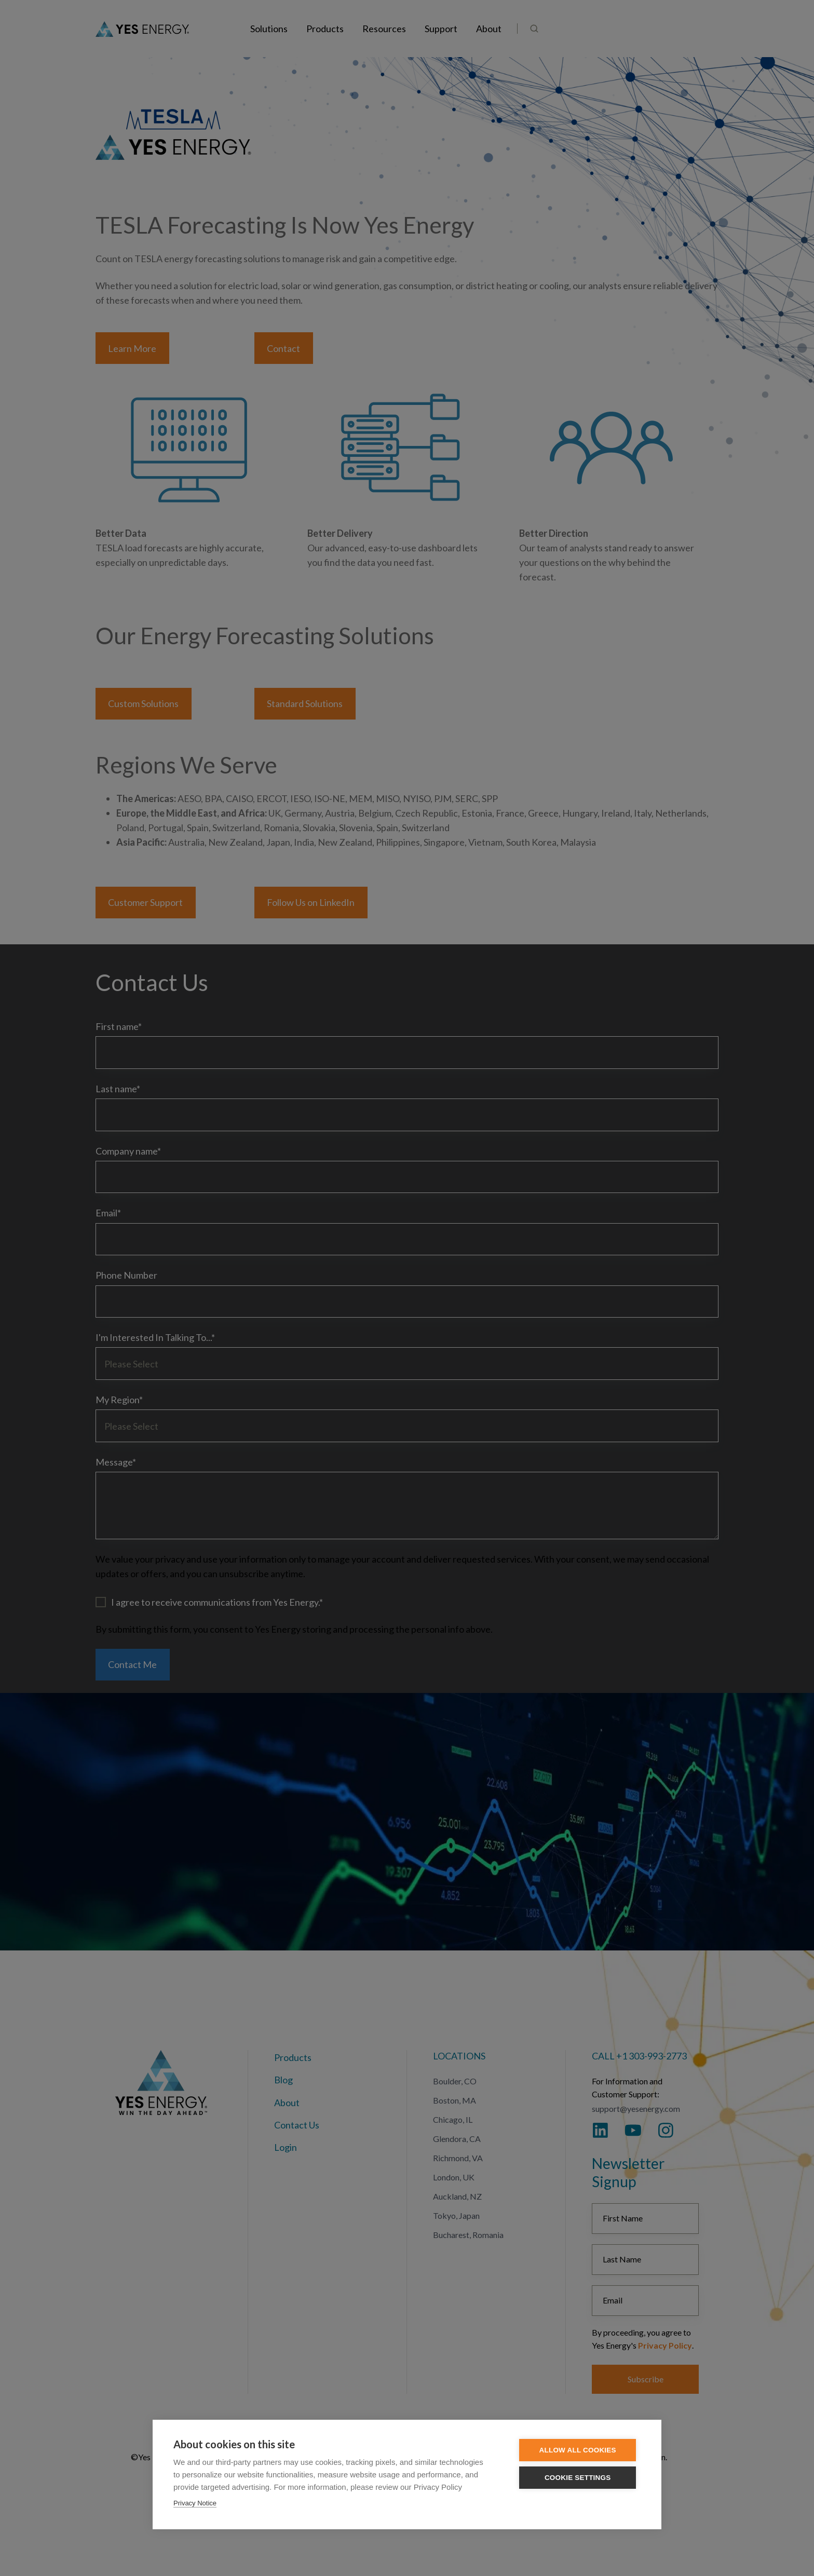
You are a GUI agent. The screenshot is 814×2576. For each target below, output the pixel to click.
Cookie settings (579, 2478)
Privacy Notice (194, 2503)
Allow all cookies (578, 2450)
